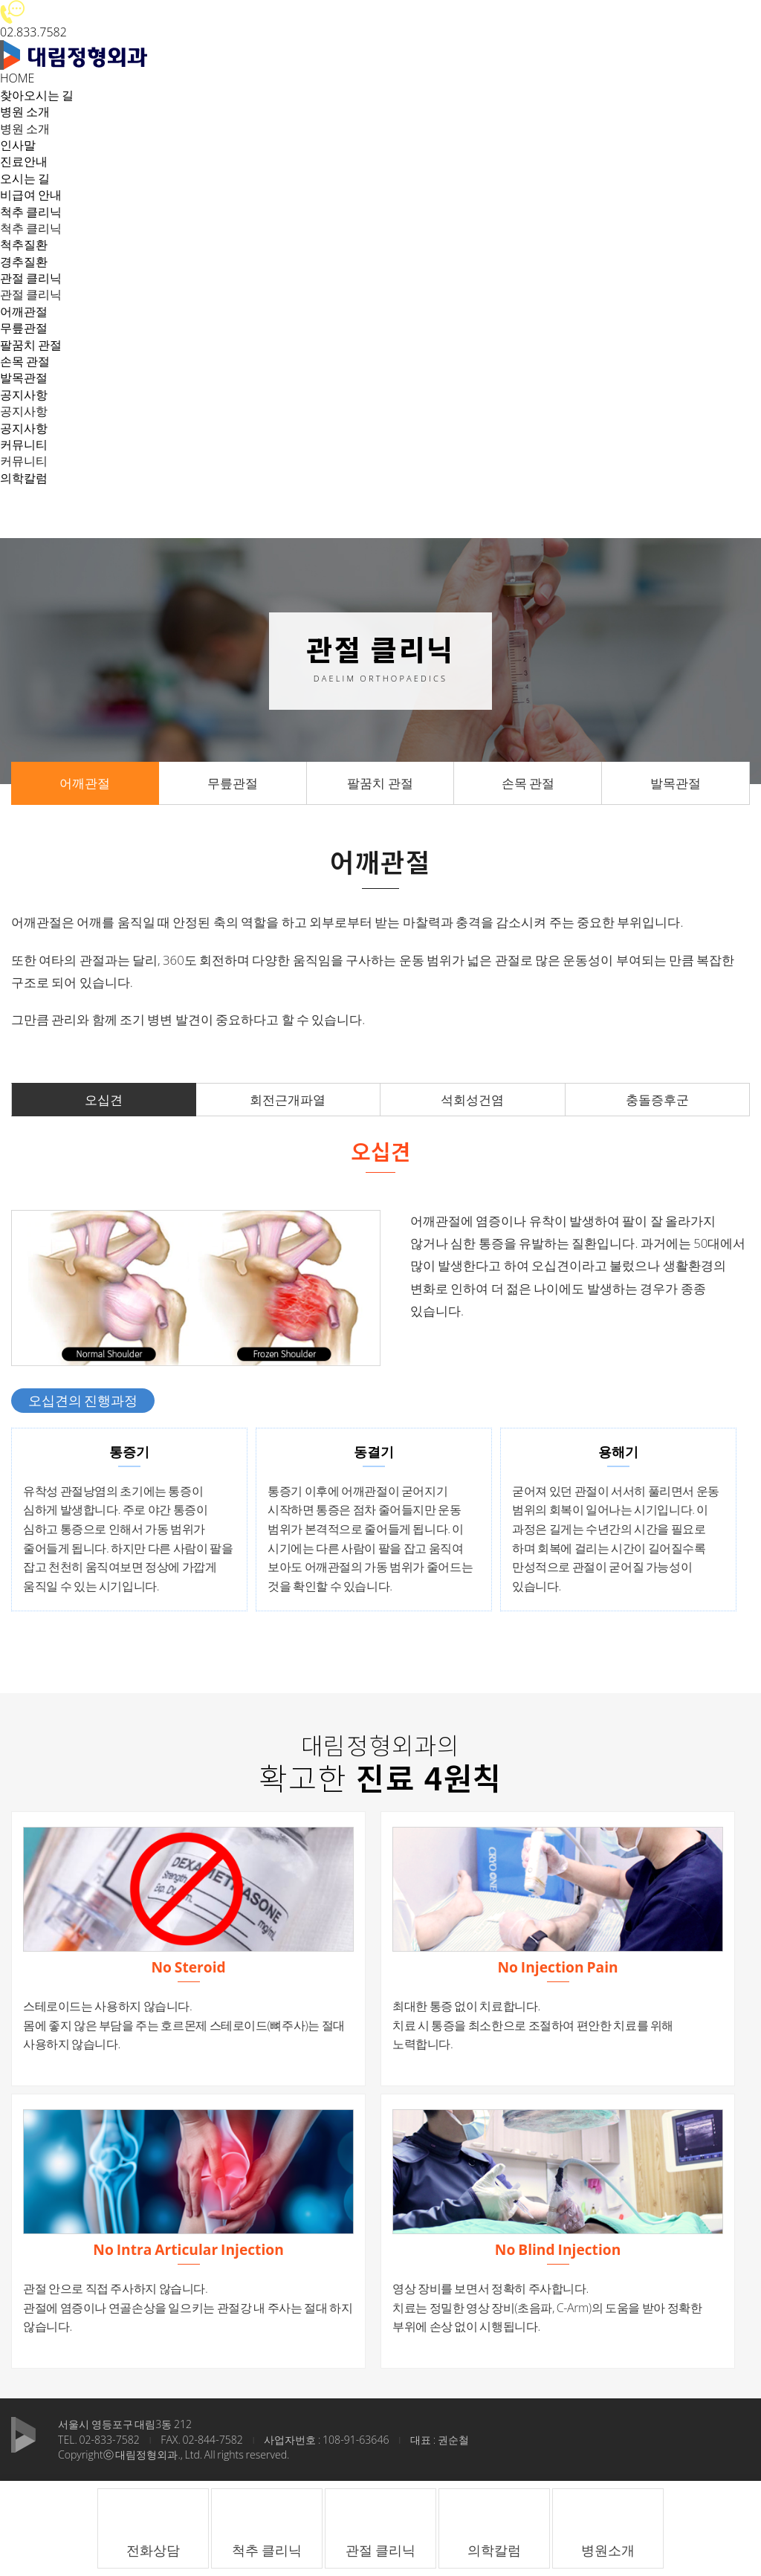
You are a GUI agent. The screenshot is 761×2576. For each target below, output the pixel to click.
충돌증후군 (657, 1099)
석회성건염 (472, 1099)
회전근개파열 (288, 1099)
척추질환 (24, 244)
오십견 (104, 1099)
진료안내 (24, 161)
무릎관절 (24, 328)
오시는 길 (25, 178)
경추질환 (24, 261)
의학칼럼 (24, 478)
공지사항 (24, 428)
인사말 (18, 145)
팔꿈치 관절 (31, 345)
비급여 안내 (31, 195)
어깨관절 (24, 311)
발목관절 (24, 377)
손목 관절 (25, 361)
